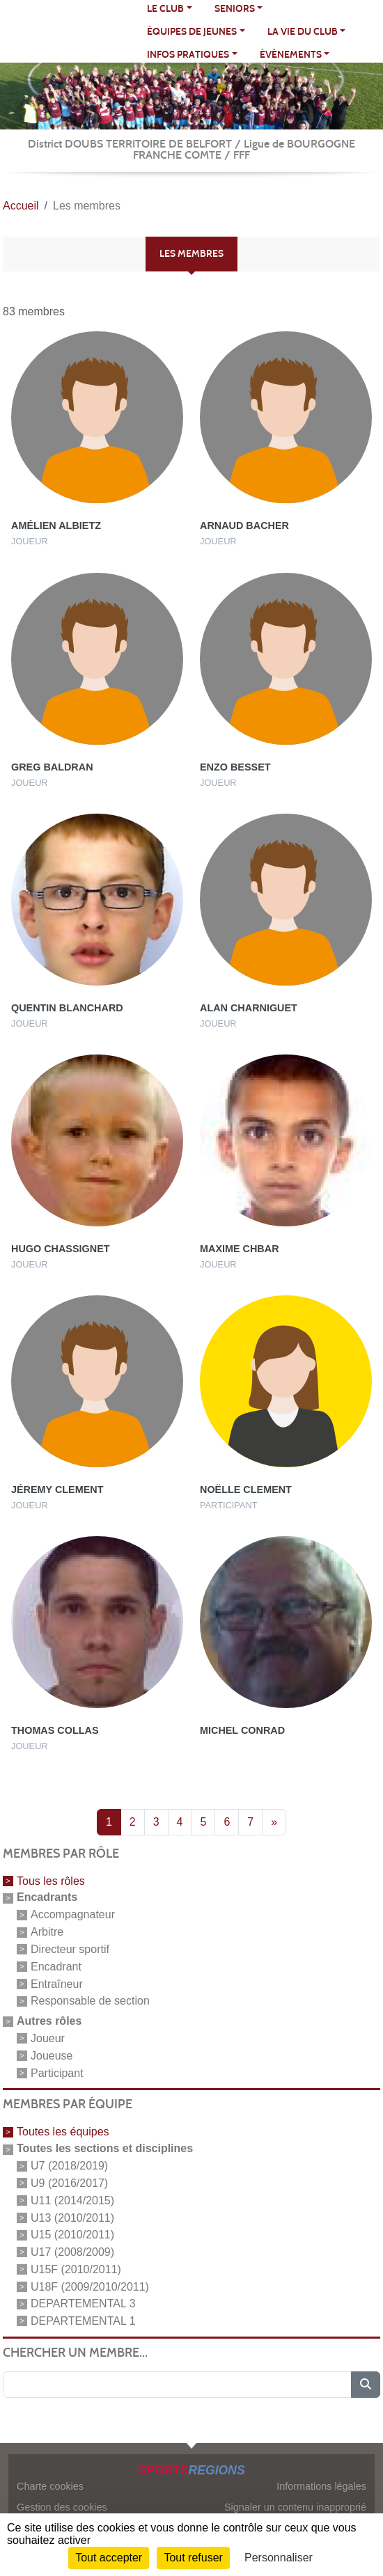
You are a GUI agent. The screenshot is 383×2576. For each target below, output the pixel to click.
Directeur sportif (70, 1949)
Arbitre (47, 1932)
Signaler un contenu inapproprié (295, 2507)
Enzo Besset (235, 767)
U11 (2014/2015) (72, 2200)
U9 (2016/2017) (69, 2183)
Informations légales (321, 2486)
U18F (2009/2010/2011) (90, 2286)
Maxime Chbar (239, 1248)
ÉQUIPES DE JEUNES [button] (192, 32)
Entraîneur (57, 1983)
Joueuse (52, 2056)
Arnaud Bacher (244, 525)
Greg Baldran (52, 767)
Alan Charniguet (248, 1007)
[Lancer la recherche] (365, 2384)
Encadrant (56, 1967)
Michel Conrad (242, 1730)
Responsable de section (90, 2001)
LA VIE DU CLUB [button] (302, 32)
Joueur (48, 2038)
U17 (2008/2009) (72, 2252)
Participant (57, 2072)
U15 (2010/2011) (72, 2235)
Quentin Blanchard (67, 1007)
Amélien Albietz (56, 525)
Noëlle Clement (246, 1489)
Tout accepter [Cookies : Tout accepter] (108, 2557)
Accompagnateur (73, 1914)
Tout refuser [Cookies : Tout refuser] (193, 2557)
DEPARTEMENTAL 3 (83, 2303)
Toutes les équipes (63, 2132)
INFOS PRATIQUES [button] (188, 55)
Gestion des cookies (62, 2507)
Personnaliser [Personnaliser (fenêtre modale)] (278, 2557)
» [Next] (274, 1822)
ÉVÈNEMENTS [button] (291, 55)
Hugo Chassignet (60, 1248)
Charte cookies (50, 2486)
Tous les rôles (51, 1880)
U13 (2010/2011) (72, 2217)
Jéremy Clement (57, 1489)
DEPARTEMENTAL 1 (83, 2321)
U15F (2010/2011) (76, 2269)
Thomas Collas (55, 1730)
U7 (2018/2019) (69, 2166)
